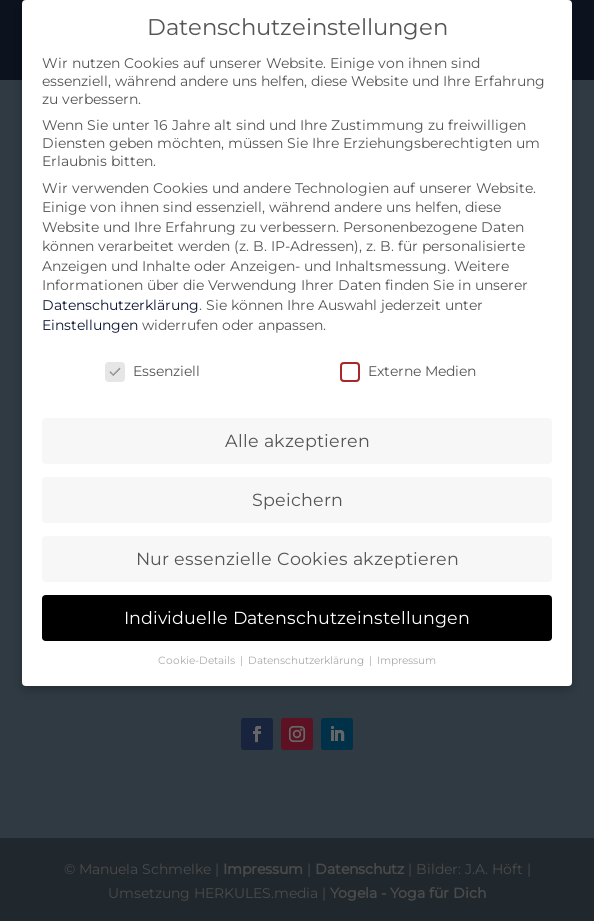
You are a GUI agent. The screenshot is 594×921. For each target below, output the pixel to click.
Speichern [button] (297, 499)
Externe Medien (408, 371)
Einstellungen (90, 325)
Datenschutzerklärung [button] (307, 660)
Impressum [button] (406, 660)
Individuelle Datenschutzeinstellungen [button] (297, 617)
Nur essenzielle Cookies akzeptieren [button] (297, 558)
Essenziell (152, 371)
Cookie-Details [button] (198, 660)
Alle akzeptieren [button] (297, 440)
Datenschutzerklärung (120, 305)
